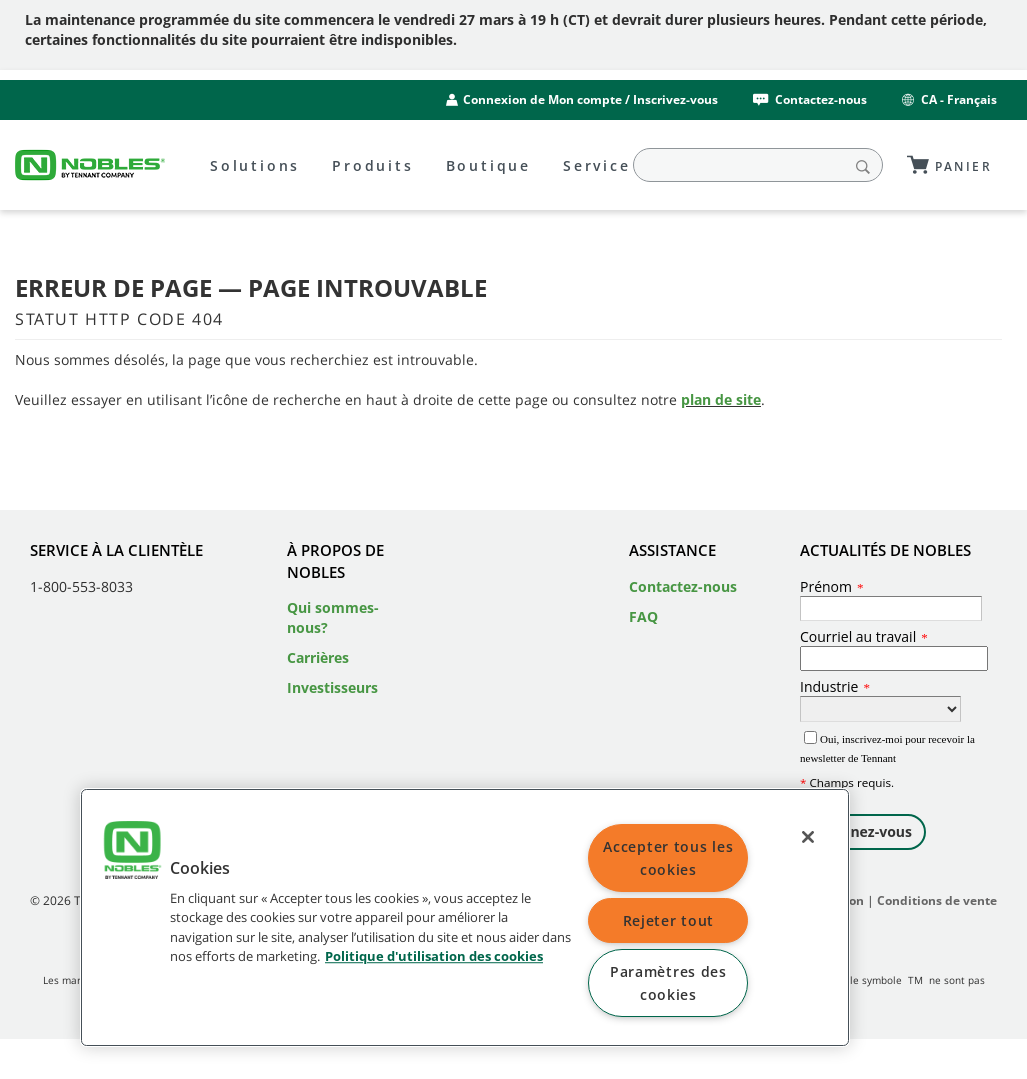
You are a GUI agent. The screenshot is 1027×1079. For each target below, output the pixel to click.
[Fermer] (808, 837)
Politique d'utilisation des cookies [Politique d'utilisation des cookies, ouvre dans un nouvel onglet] (434, 956)
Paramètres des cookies (668, 983)
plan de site (721, 399)
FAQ (643, 616)
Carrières (318, 657)
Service (597, 165)
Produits (372, 165)
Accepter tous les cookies (668, 858)
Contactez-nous (808, 99)
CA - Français (948, 99)
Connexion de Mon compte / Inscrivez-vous (590, 99)
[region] (465, 917)
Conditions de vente (937, 900)
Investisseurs (332, 687)
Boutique (488, 165)
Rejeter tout (669, 920)
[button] (132, 853)
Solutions (255, 165)
